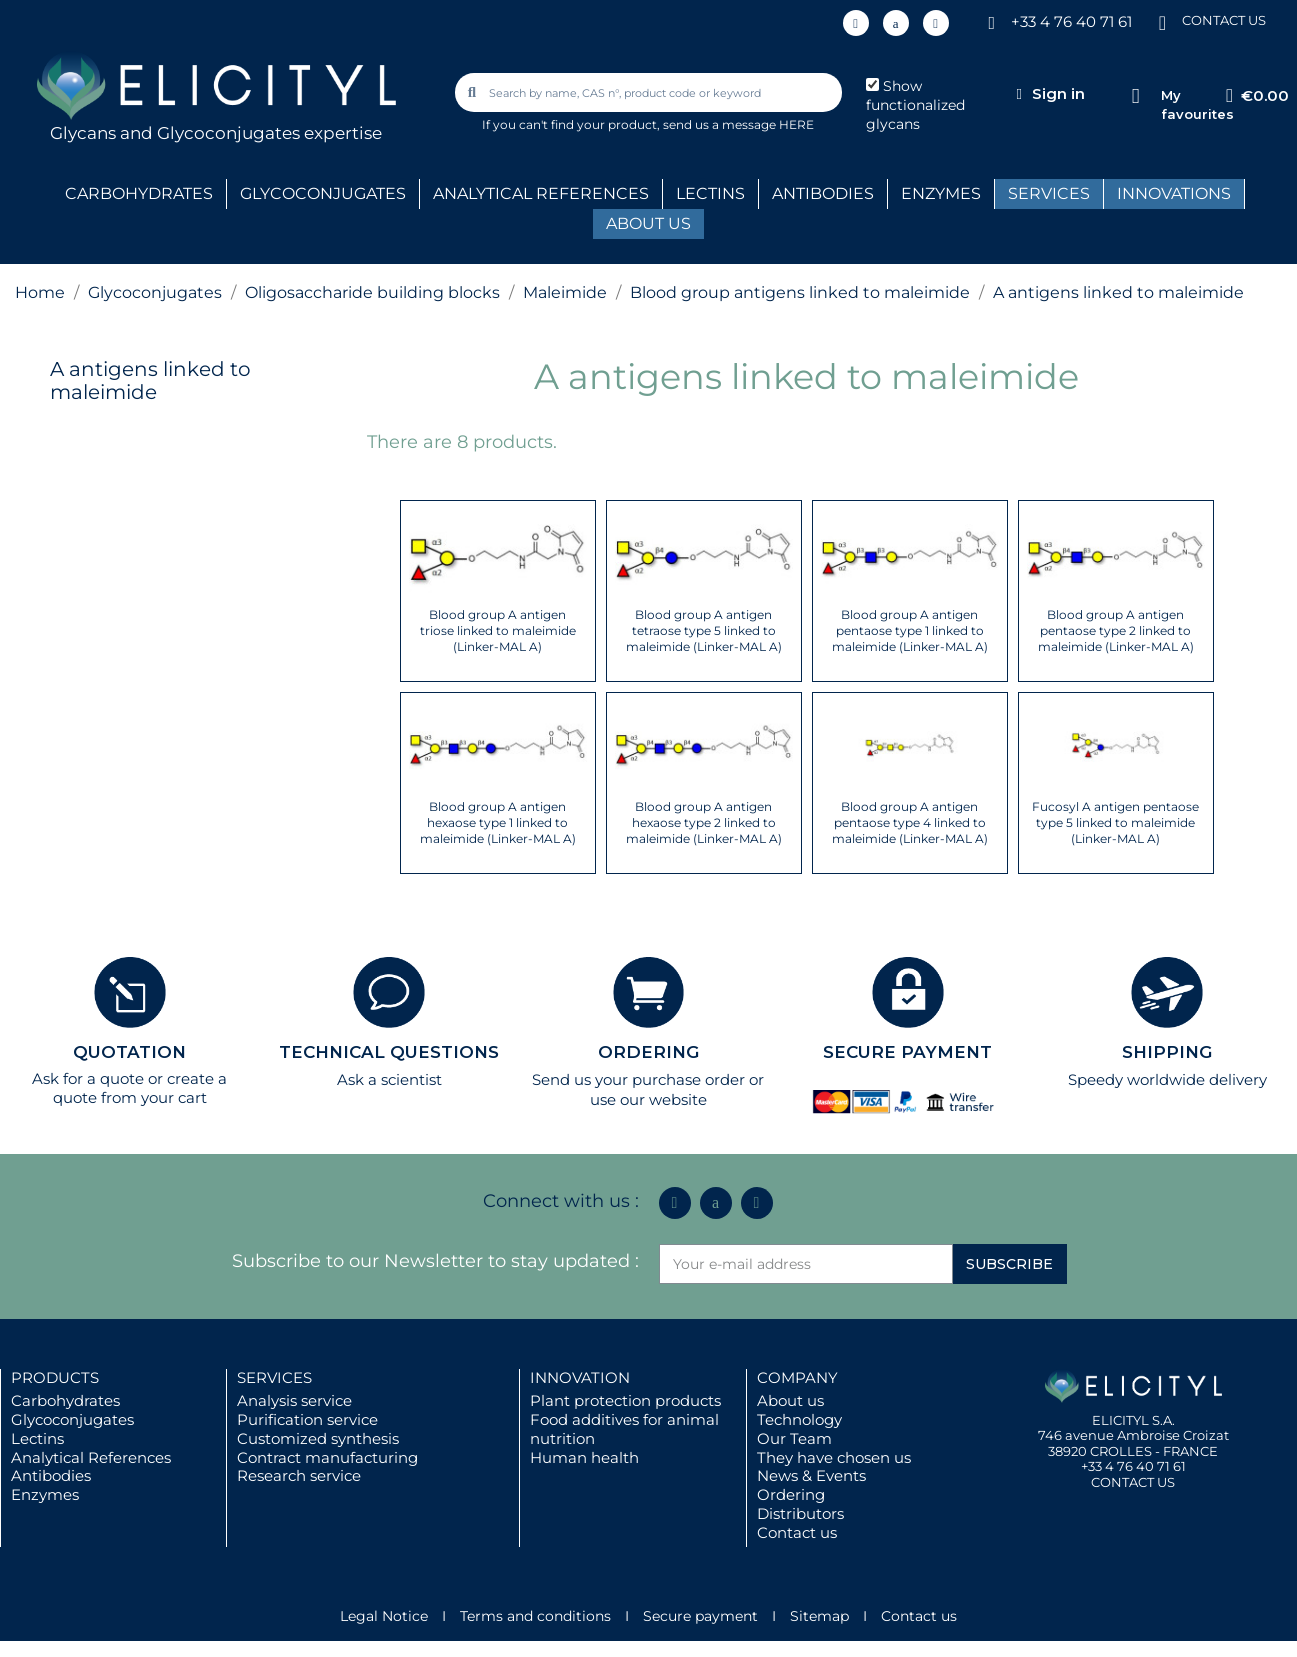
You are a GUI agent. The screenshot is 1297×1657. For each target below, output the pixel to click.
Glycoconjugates (72, 1419)
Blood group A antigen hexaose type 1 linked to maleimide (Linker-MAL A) (498, 822)
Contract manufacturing (327, 1457)
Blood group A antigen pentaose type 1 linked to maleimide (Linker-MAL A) (910, 630)
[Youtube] (936, 23)
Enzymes (45, 1494)
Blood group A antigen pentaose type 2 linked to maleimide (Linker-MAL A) (1116, 630)
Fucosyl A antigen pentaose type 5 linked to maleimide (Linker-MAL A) (1115, 822)
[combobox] (650, 92)
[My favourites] (1135, 96)
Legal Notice (384, 1616)
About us (790, 1400)
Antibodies (51, 1475)
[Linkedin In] (856, 23)
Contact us (797, 1532)
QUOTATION (129, 1052)
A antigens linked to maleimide (150, 380)
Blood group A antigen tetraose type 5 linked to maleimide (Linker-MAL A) (704, 630)
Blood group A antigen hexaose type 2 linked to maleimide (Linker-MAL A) (704, 822)
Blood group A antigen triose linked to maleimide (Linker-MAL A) (498, 630)
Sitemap (819, 1616)
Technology (799, 1419)
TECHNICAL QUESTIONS (389, 1052)
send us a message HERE (738, 124)
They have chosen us (834, 1457)
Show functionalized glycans (915, 105)
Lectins (37, 1438)
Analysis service (294, 1400)
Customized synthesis (318, 1438)
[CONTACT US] (1162, 21)
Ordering (791, 1494)
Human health (584, 1457)
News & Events (811, 1475)
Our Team (794, 1438)
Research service (299, 1475)
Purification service (307, 1419)
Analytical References (91, 1457)
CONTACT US (1224, 20)
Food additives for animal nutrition (624, 1429)
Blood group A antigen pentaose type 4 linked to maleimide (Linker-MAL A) (910, 822)
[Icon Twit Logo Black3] (896, 23)
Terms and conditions (535, 1616)
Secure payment (700, 1616)
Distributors (800, 1513)
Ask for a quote (88, 1078)
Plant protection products (625, 1400)
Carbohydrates (65, 1400)
